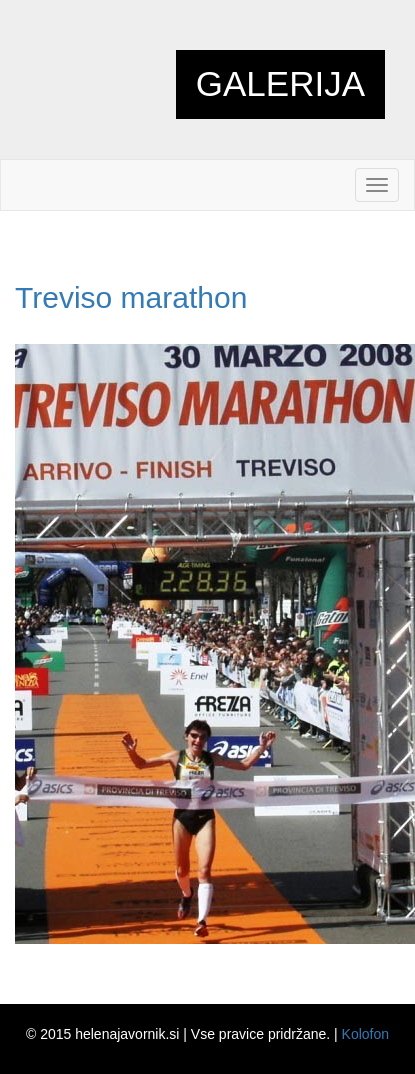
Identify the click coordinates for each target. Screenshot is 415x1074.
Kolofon (365, 1034)
